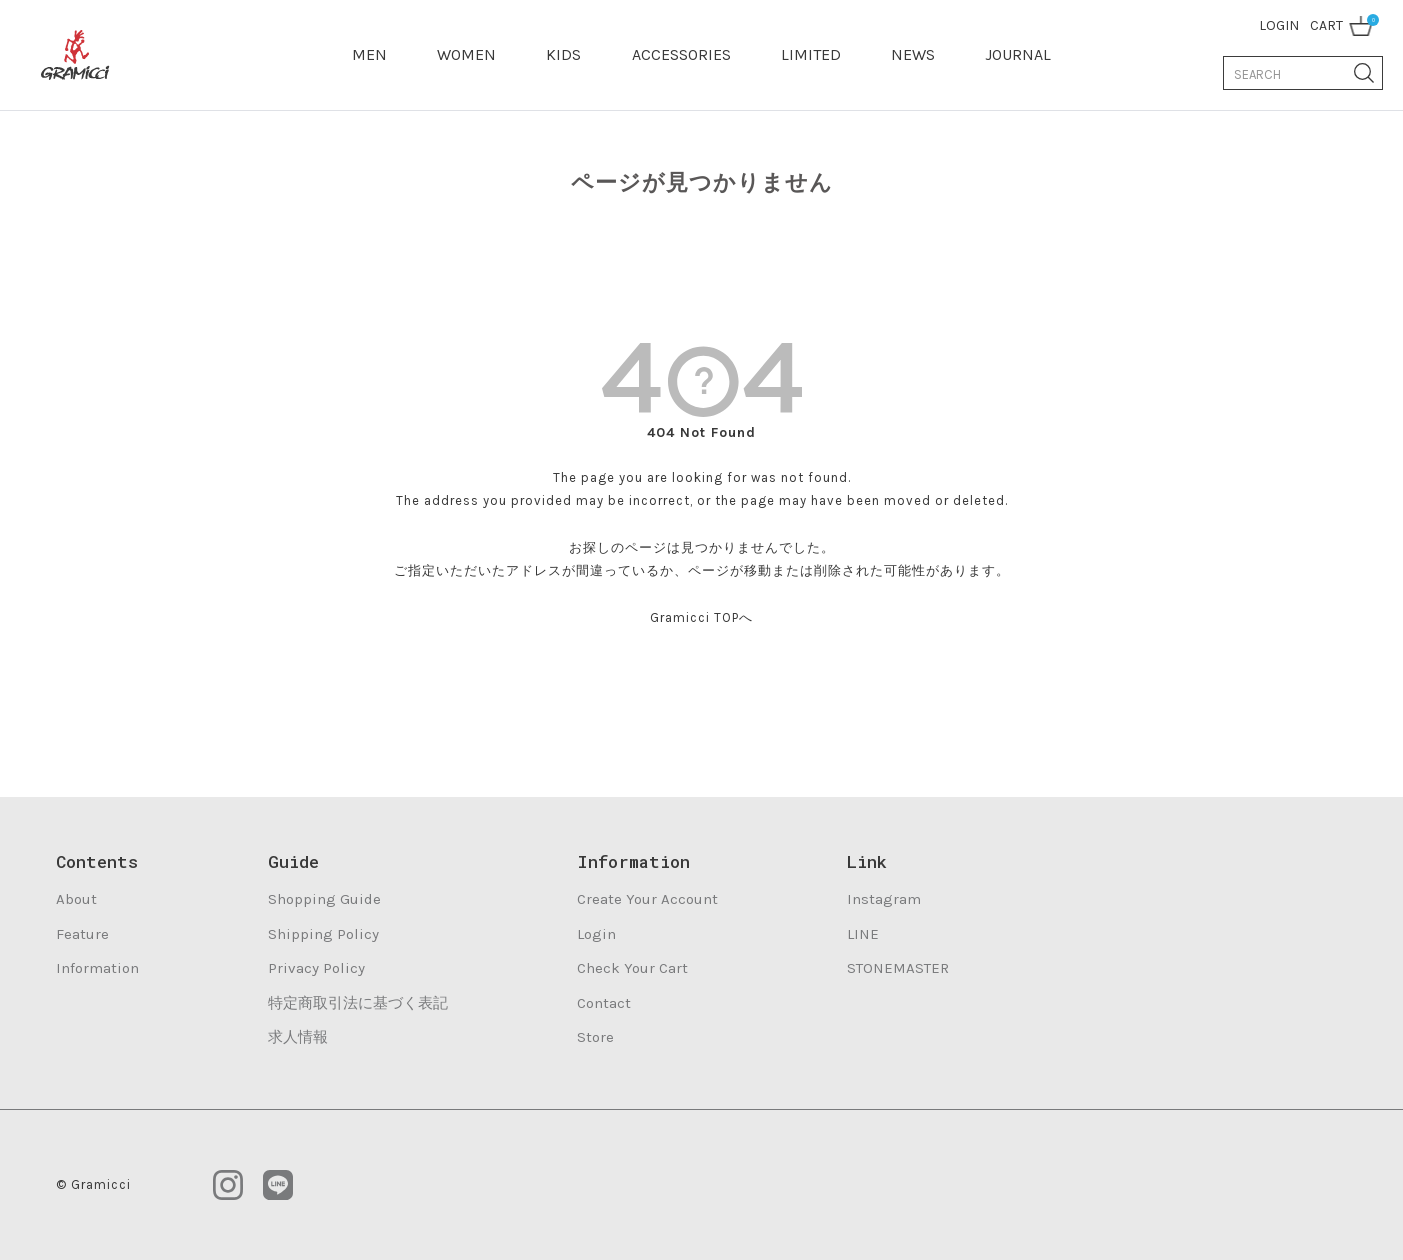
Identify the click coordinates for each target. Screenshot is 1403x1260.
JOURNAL (1018, 54)
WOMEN (466, 54)
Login (596, 934)
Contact (604, 1003)
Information (97, 968)
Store (595, 1037)
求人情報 (298, 1037)
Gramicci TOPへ (701, 617)
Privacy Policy (316, 968)
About (76, 899)
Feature (82, 934)
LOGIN (1279, 25)
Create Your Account (647, 899)
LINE (863, 934)
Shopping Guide (324, 899)
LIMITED (811, 54)
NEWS (913, 54)
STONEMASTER (898, 968)
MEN (369, 54)
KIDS (563, 54)
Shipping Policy (323, 934)
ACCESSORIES (681, 54)
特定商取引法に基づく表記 (358, 1003)
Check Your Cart (632, 968)
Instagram (884, 899)
